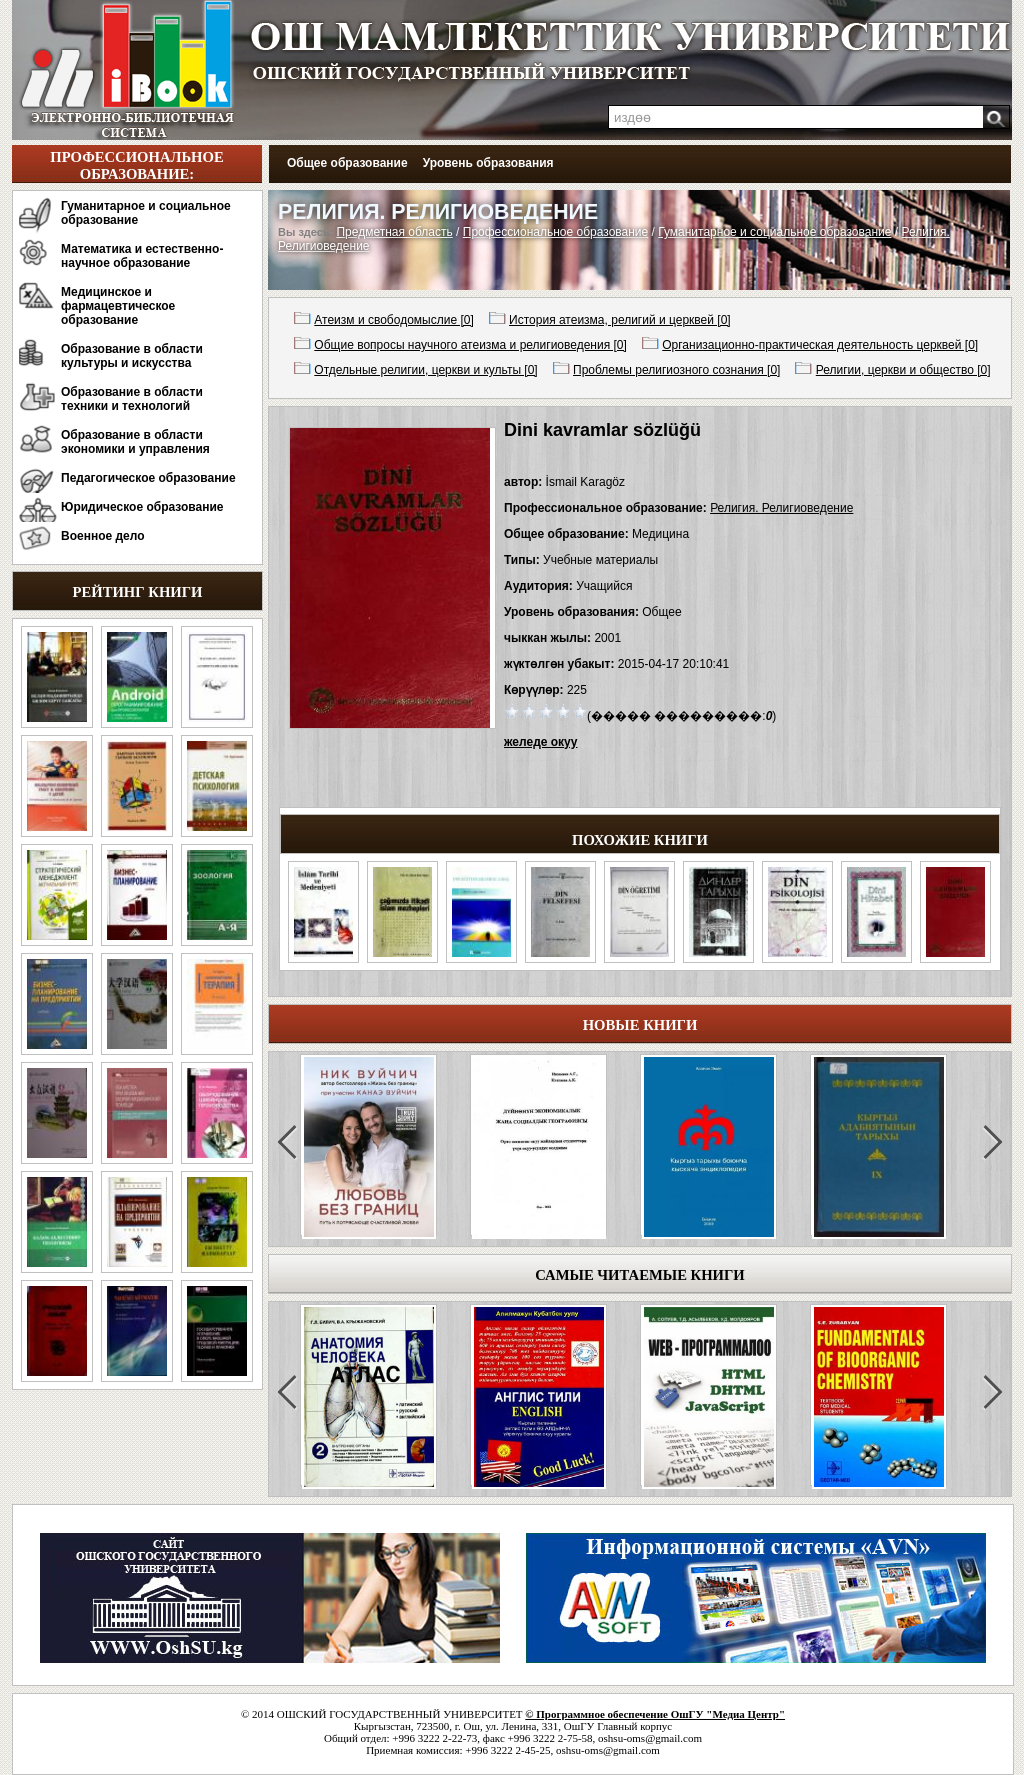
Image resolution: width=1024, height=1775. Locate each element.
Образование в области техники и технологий (132, 399)
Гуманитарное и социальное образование (146, 213)
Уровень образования (488, 163)
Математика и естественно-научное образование (142, 256)
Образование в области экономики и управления (135, 442)
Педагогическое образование (148, 478)
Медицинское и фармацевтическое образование (118, 306)
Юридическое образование (142, 507)
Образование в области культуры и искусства (132, 356)
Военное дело (103, 536)
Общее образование (347, 163)
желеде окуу (540, 742)
